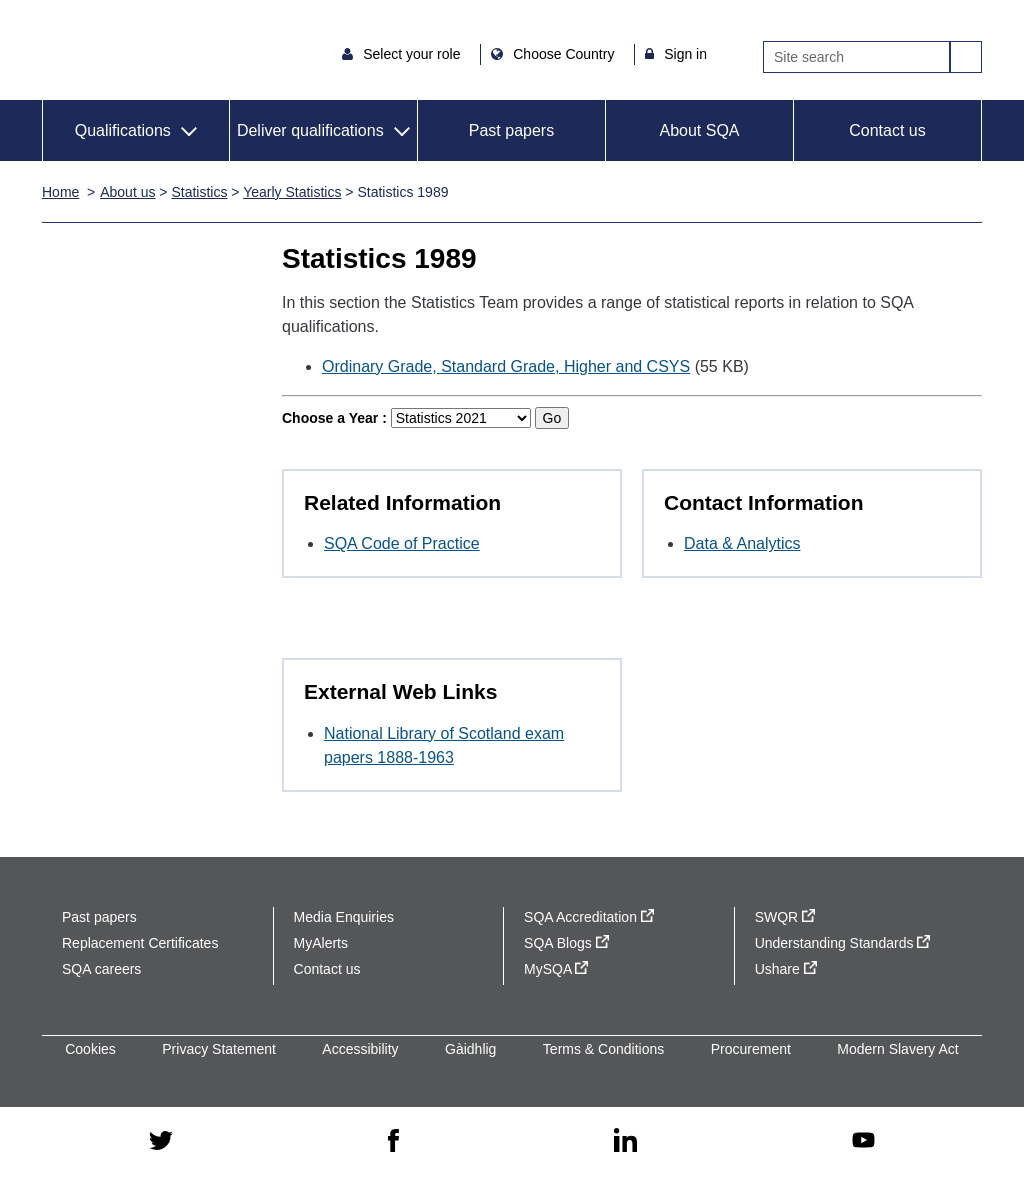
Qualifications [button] (123, 130)
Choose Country (565, 54)
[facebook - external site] (393, 1142)
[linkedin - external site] (626, 1141)
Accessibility (360, 1049)
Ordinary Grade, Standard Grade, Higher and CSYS (506, 366)
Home (60, 192)
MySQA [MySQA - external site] (556, 969)
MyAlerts (321, 943)
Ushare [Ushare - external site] (786, 969)
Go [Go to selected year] (552, 418)
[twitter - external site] (161, 1142)
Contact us (887, 130)
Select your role (413, 54)
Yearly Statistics (292, 192)
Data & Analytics (742, 543)
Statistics (199, 192)
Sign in (685, 54)
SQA (98, 50)
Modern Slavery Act (897, 1049)
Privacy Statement (219, 1049)
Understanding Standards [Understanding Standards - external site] (843, 943)
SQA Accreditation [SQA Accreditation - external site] (589, 917)
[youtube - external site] (863, 1141)
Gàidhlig (470, 1049)
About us (127, 192)
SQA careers (101, 969)
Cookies (90, 1049)
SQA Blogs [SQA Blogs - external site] (566, 943)
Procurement (751, 1049)
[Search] (856, 57)
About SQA (699, 130)
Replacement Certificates (140, 943)
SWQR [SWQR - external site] (785, 917)
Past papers (511, 130)
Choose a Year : (334, 418)
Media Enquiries (344, 917)
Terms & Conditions (603, 1049)
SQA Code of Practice (402, 543)
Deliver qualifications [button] (310, 130)
